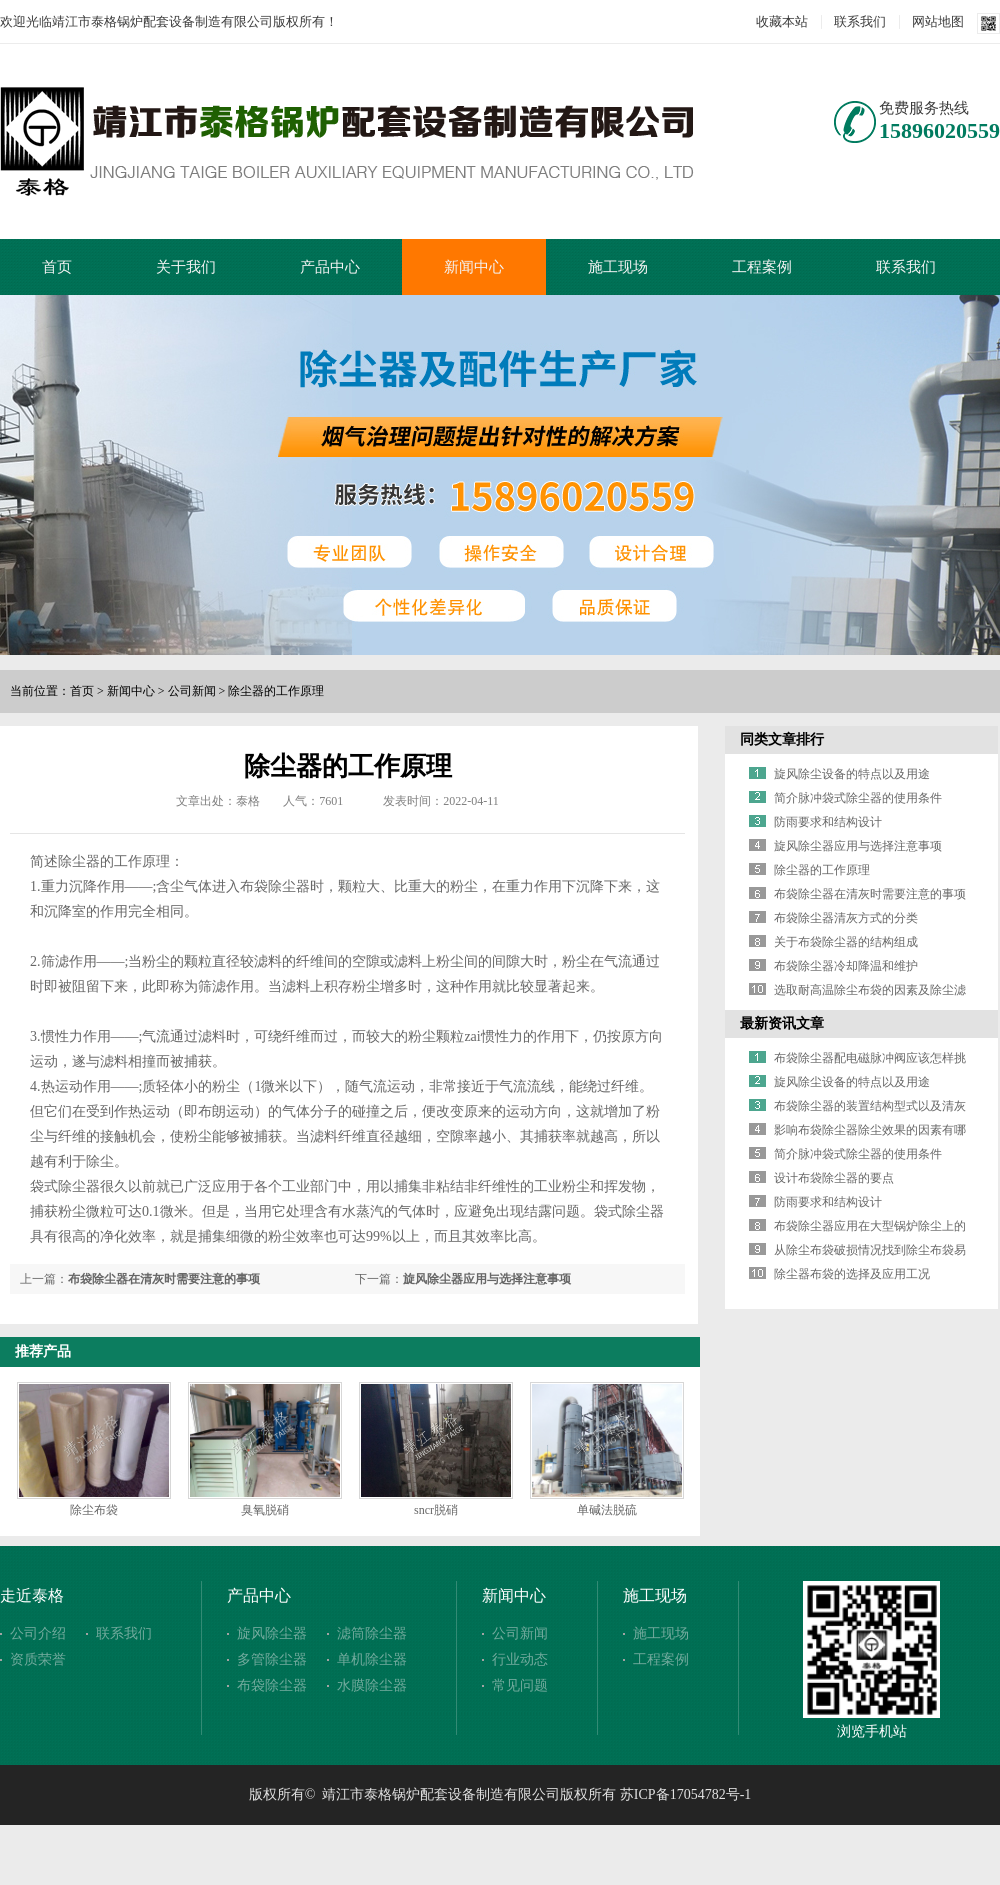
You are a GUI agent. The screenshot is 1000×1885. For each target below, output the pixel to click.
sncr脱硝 (436, 1510)
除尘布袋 (94, 1510)
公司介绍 (38, 1633)
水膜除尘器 (372, 1685)
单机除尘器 (372, 1659)
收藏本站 (782, 21)
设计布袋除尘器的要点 (834, 1178)
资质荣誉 (38, 1659)
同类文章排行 (782, 739)
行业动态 (520, 1659)
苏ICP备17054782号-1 (685, 1794)
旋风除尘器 (272, 1633)
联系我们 (860, 21)
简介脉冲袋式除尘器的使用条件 (858, 798)
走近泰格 (32, 1595)
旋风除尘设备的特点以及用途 (852, 774)
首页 (57, 267)
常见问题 (520, 1685)
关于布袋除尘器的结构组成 (846, 942)
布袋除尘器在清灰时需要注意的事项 (164, 1279)
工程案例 (762, 267)
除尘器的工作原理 (276, 691)
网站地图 (938, 21)
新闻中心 (474, 267)
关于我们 (186, 267)
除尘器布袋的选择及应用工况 (852, 1274)
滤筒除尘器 (372, 1633)
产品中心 (330, 267)
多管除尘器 (272, 1659)
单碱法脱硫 (607, 1510)
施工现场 (618, 267)
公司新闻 (192, 691)
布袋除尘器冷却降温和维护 (846, 966)
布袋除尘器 (272, 1685)
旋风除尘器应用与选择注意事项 (487, 1279)
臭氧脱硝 (265, 1510)
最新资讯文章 (782, 1023)
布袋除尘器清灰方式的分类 (846, 918)
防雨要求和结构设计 (828, 822)
